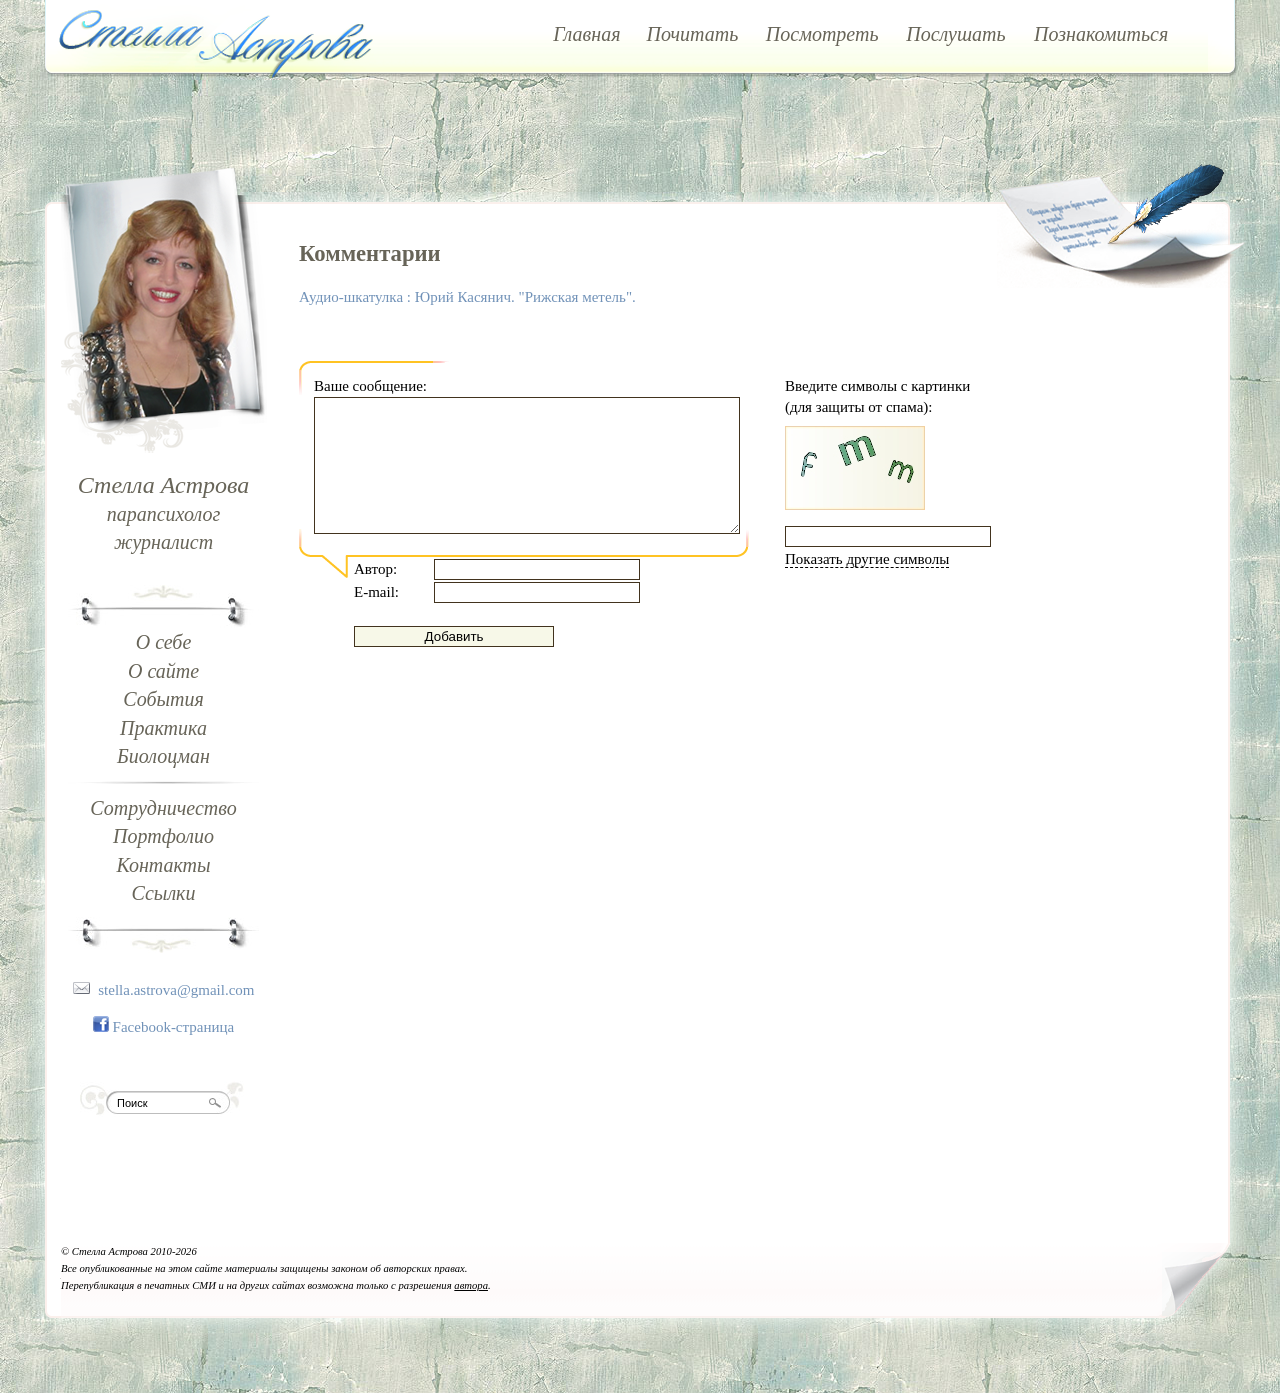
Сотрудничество (163, 808)
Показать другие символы (867, 559)
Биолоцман (163, 756)
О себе (164, 642)
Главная (586, 34)
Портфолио (163, 836)
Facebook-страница (174, 1027)
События (163, 699)
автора (471, 1285)
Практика (163, 728)
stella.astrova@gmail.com (176, 990)
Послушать (955, 34)
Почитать (693, 34)
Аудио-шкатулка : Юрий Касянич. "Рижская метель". (467, 297)
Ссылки (164, 893)
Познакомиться (1101, 34)
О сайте (163, 671)
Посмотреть (822, 34)
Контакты (163, 865)
